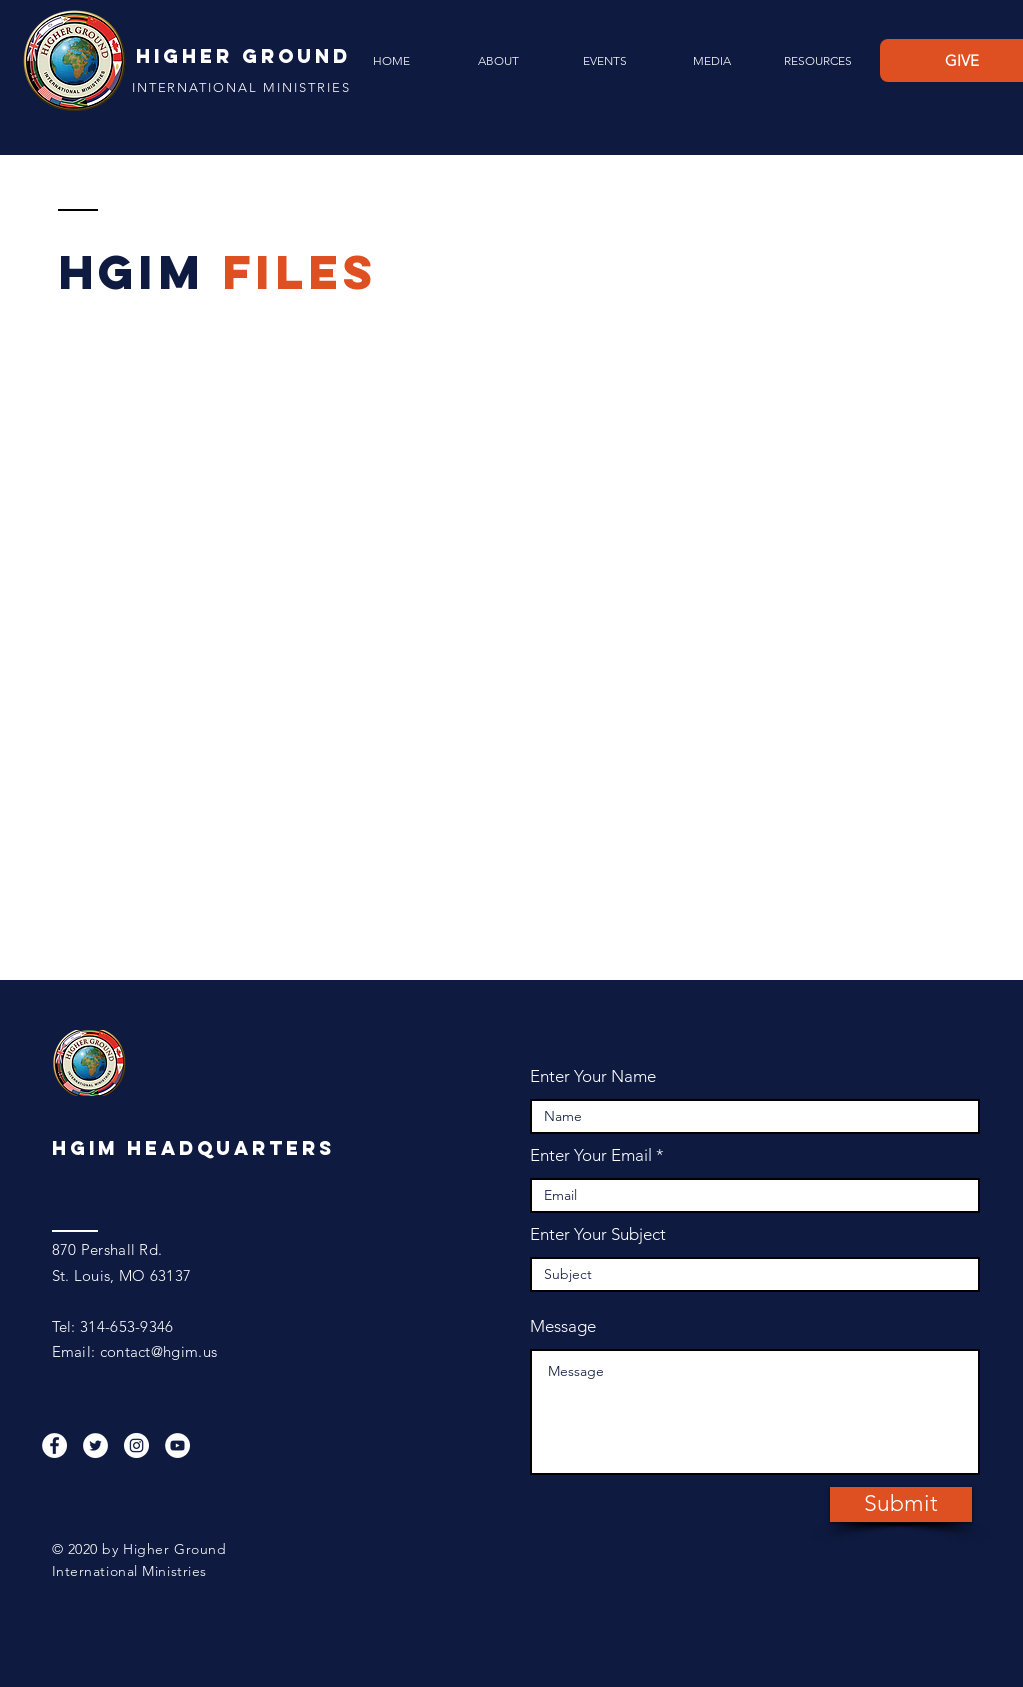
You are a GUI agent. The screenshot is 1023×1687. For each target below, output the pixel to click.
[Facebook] (54, 1445)
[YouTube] (177, 1445)
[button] (498, 61)
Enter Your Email (591, 1155)
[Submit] (901, 1504)
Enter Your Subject (598, 1234)
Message (563, 1326)
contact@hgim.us (159, 1351)
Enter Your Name (593, 1076)
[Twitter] (95, 1445)
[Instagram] (136, 1445)
